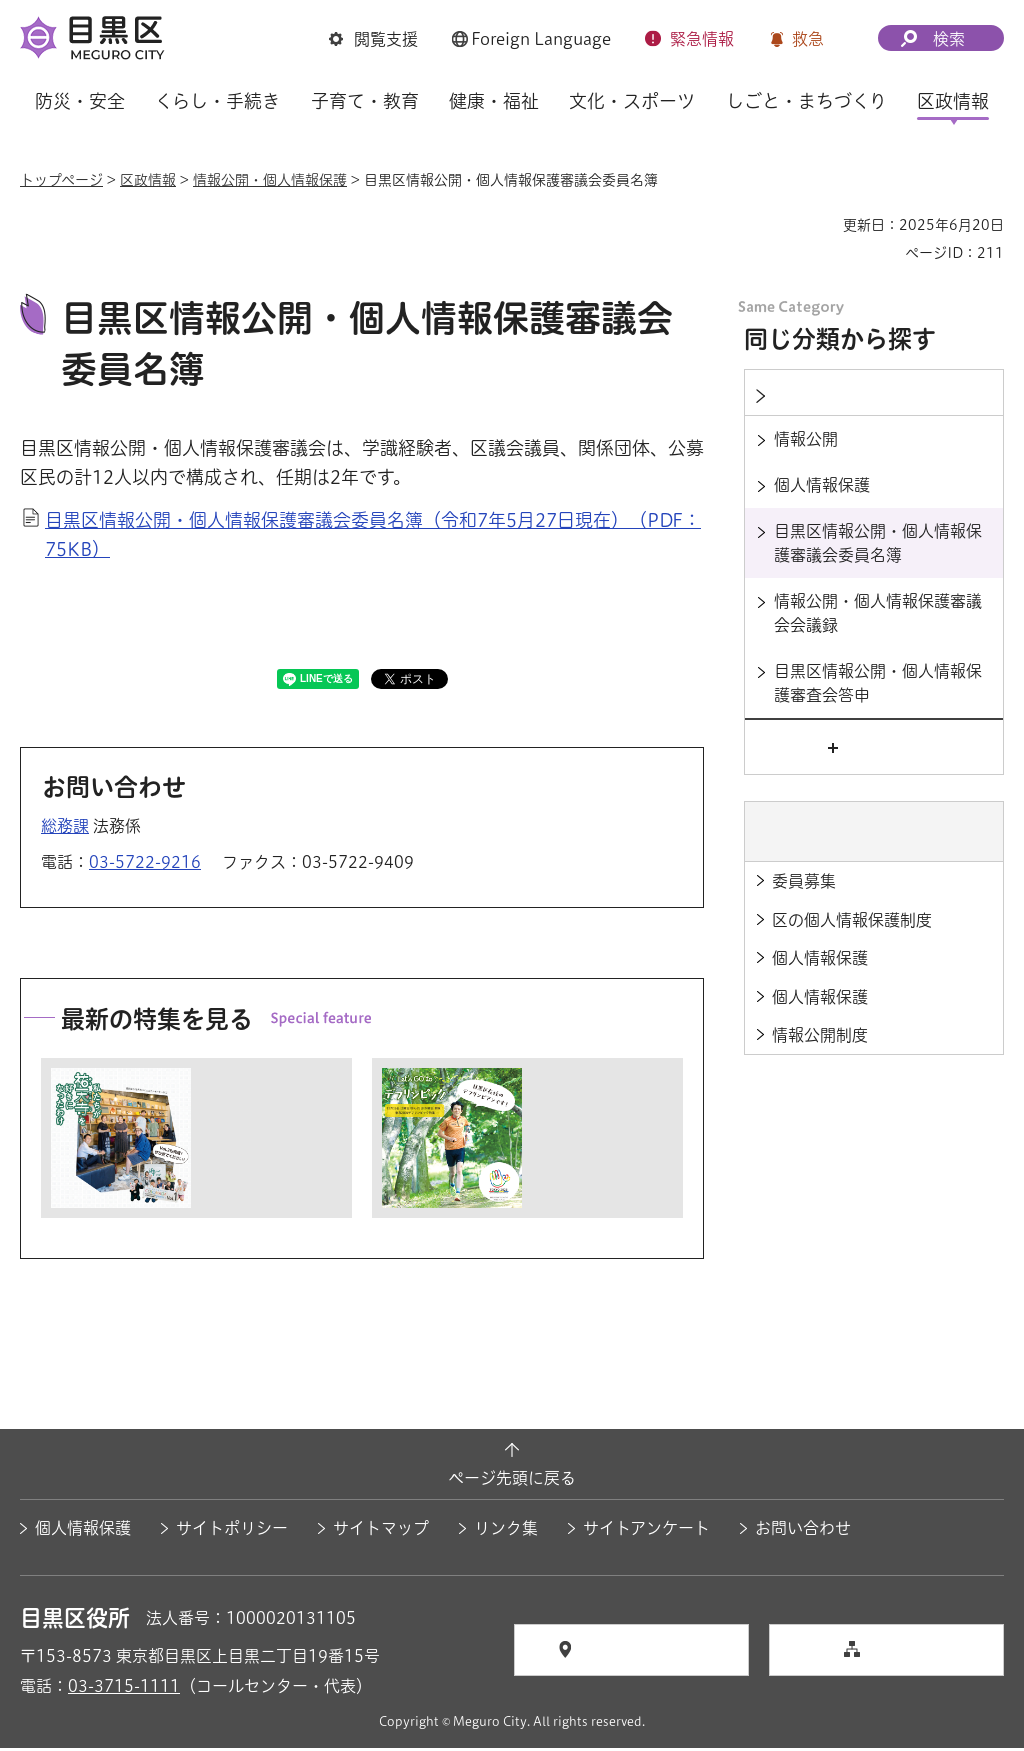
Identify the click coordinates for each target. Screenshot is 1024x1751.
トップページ (61, 180)
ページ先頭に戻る (512, 1480)
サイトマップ (381, 1531)
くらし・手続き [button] (217, 101)
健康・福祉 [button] (494, 101)
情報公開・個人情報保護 (270, 180)
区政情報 (148, 180)
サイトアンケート (646, 1531)
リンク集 (506, 1531)
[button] (373, 40)
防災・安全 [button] (80, 101)
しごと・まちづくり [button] (806, 101)
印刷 (820, 225)
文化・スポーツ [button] (632, 101)
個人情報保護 (83, 1531)
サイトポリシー (232, 1531)
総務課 (65, 829)
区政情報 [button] (953, 101)
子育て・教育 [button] (365, 101)
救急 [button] (808, 39)
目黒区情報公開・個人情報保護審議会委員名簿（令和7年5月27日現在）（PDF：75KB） (373, 537)
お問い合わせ (803, 1531)
